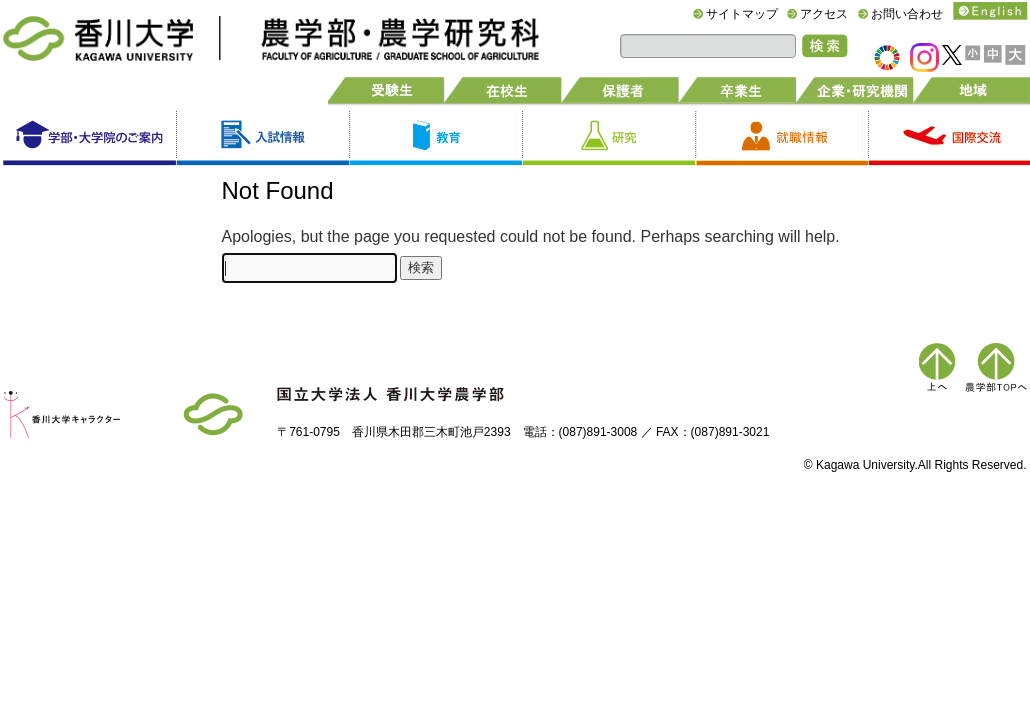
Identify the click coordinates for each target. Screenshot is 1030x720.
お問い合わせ (907, 14)
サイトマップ (742, 14)
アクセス (824, 14)
